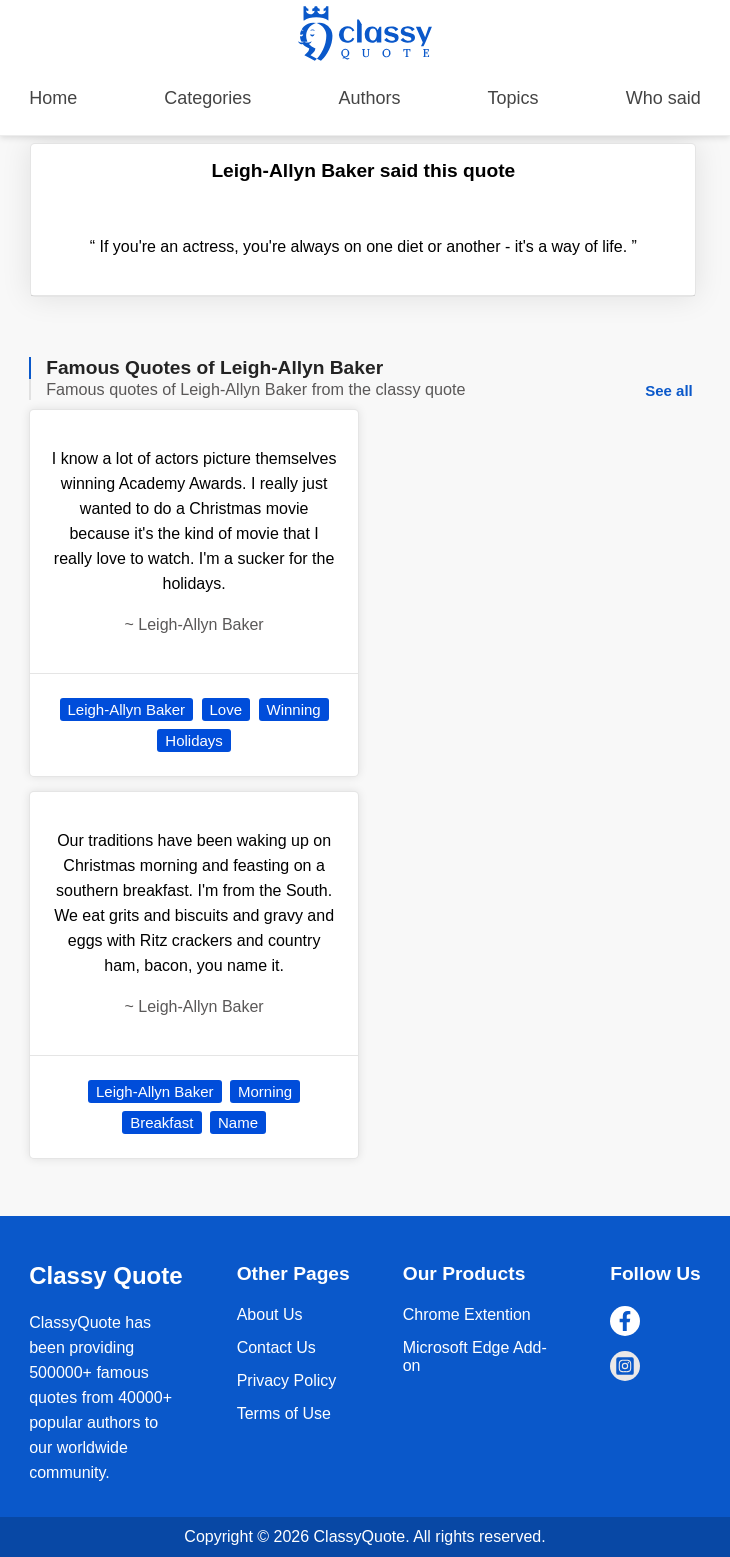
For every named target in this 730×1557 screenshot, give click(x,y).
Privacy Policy (287, 1380)
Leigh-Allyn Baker (127, 709)
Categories (207, 98)
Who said (663, 98)
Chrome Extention (467, 1314)
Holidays (194, 740)
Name (238, 1122)
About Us (270, 1314)
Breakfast (161, 1122)
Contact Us (276, 1347)
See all (669, 390)
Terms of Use (284, 1413)
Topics (513, 98)
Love (226, 709)
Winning (294, 709)
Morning (265, 1091)
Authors (369, 98)
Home (53, 98)
